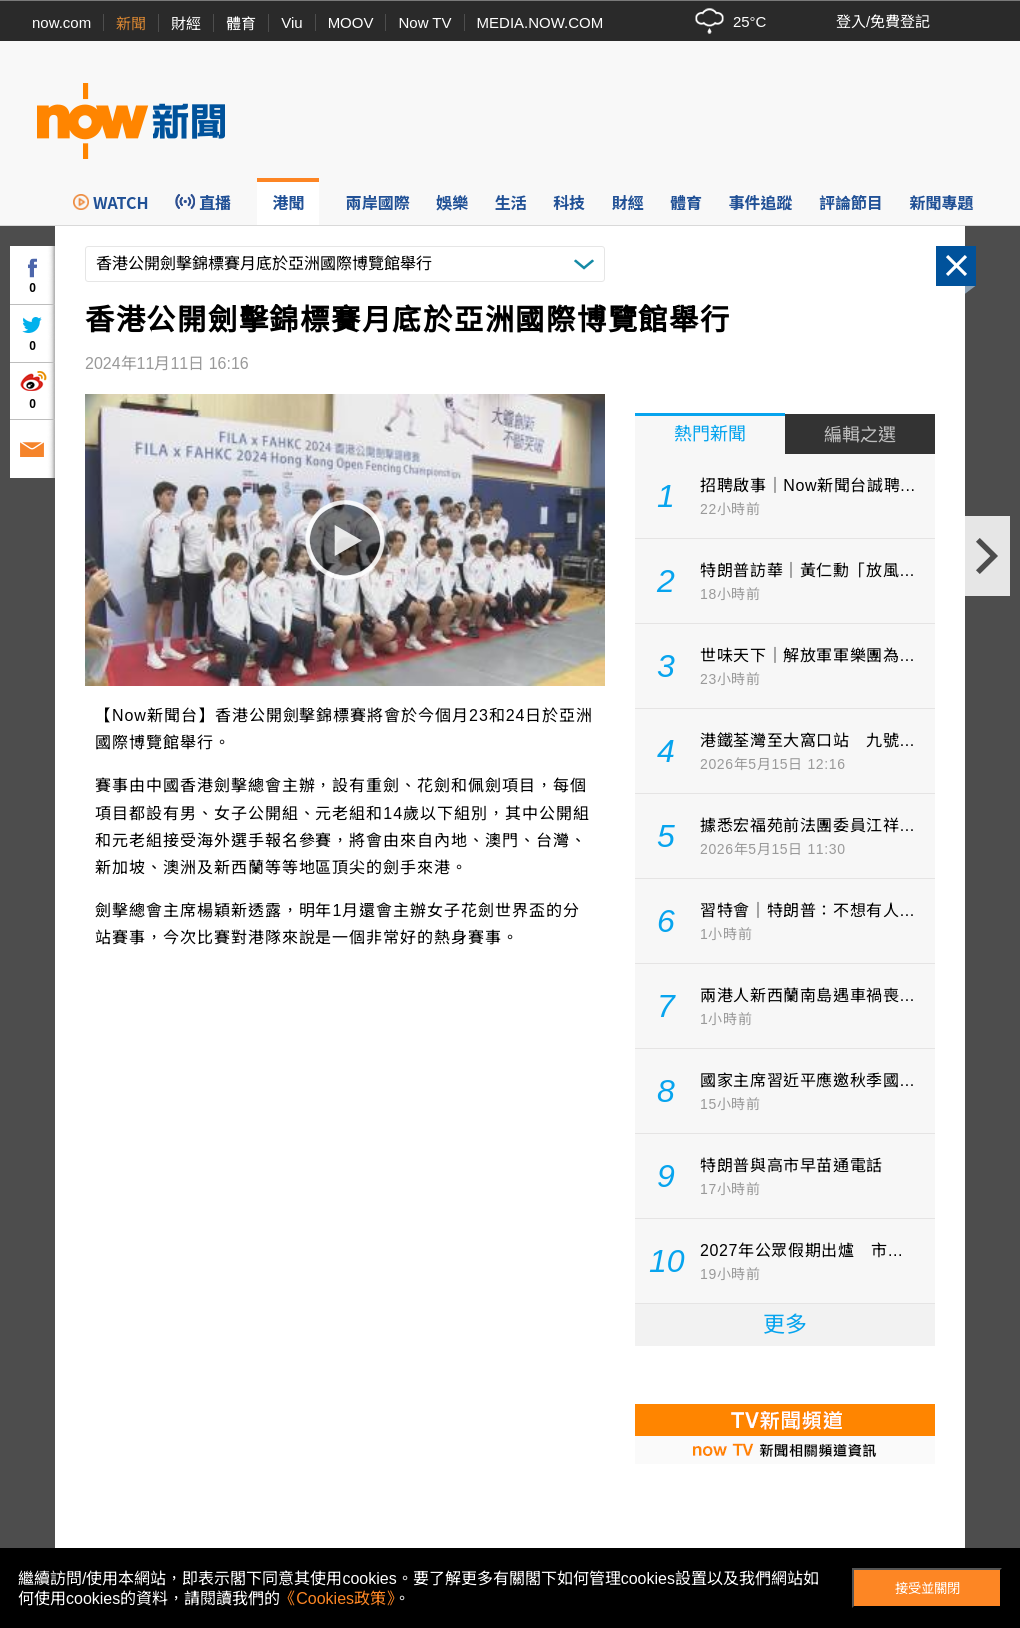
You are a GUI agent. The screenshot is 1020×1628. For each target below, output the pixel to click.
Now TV (424, 22)
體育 (241, 23)
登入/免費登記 (883, 21)
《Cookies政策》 (337, 1598)
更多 (785, 1324)
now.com (61, 22)
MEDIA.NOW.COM (540, 22)
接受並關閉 (927, 1588)
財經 (186, 23)
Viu (291, 22)
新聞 (131, 23)
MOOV (351, 22)
